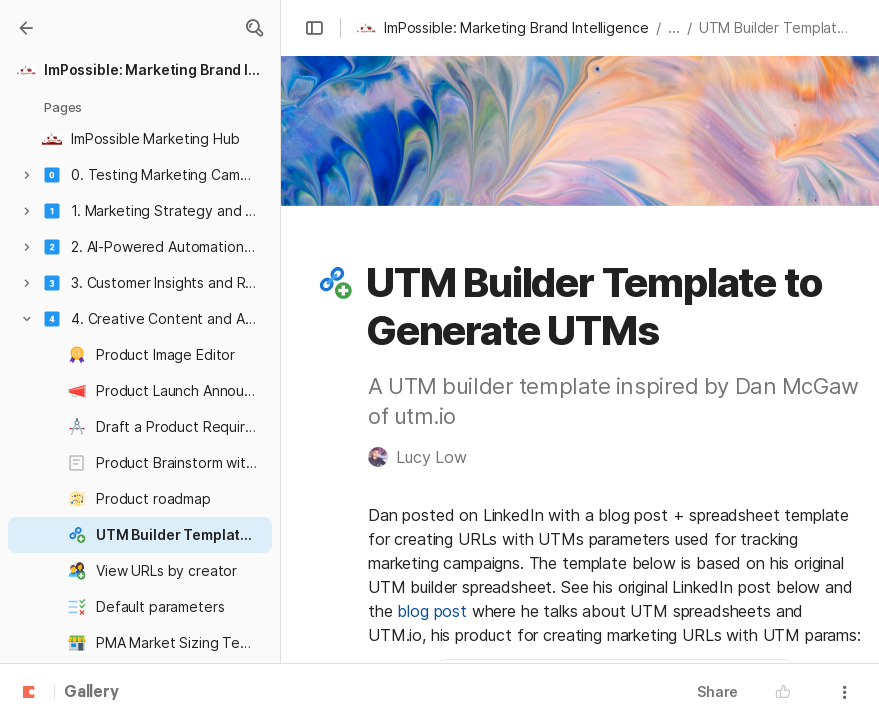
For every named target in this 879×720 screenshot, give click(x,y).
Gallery (91, 693)
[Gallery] (26, 28)
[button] (254, 28)
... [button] (674, 27)
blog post (432, 611)
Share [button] (717, 691)
